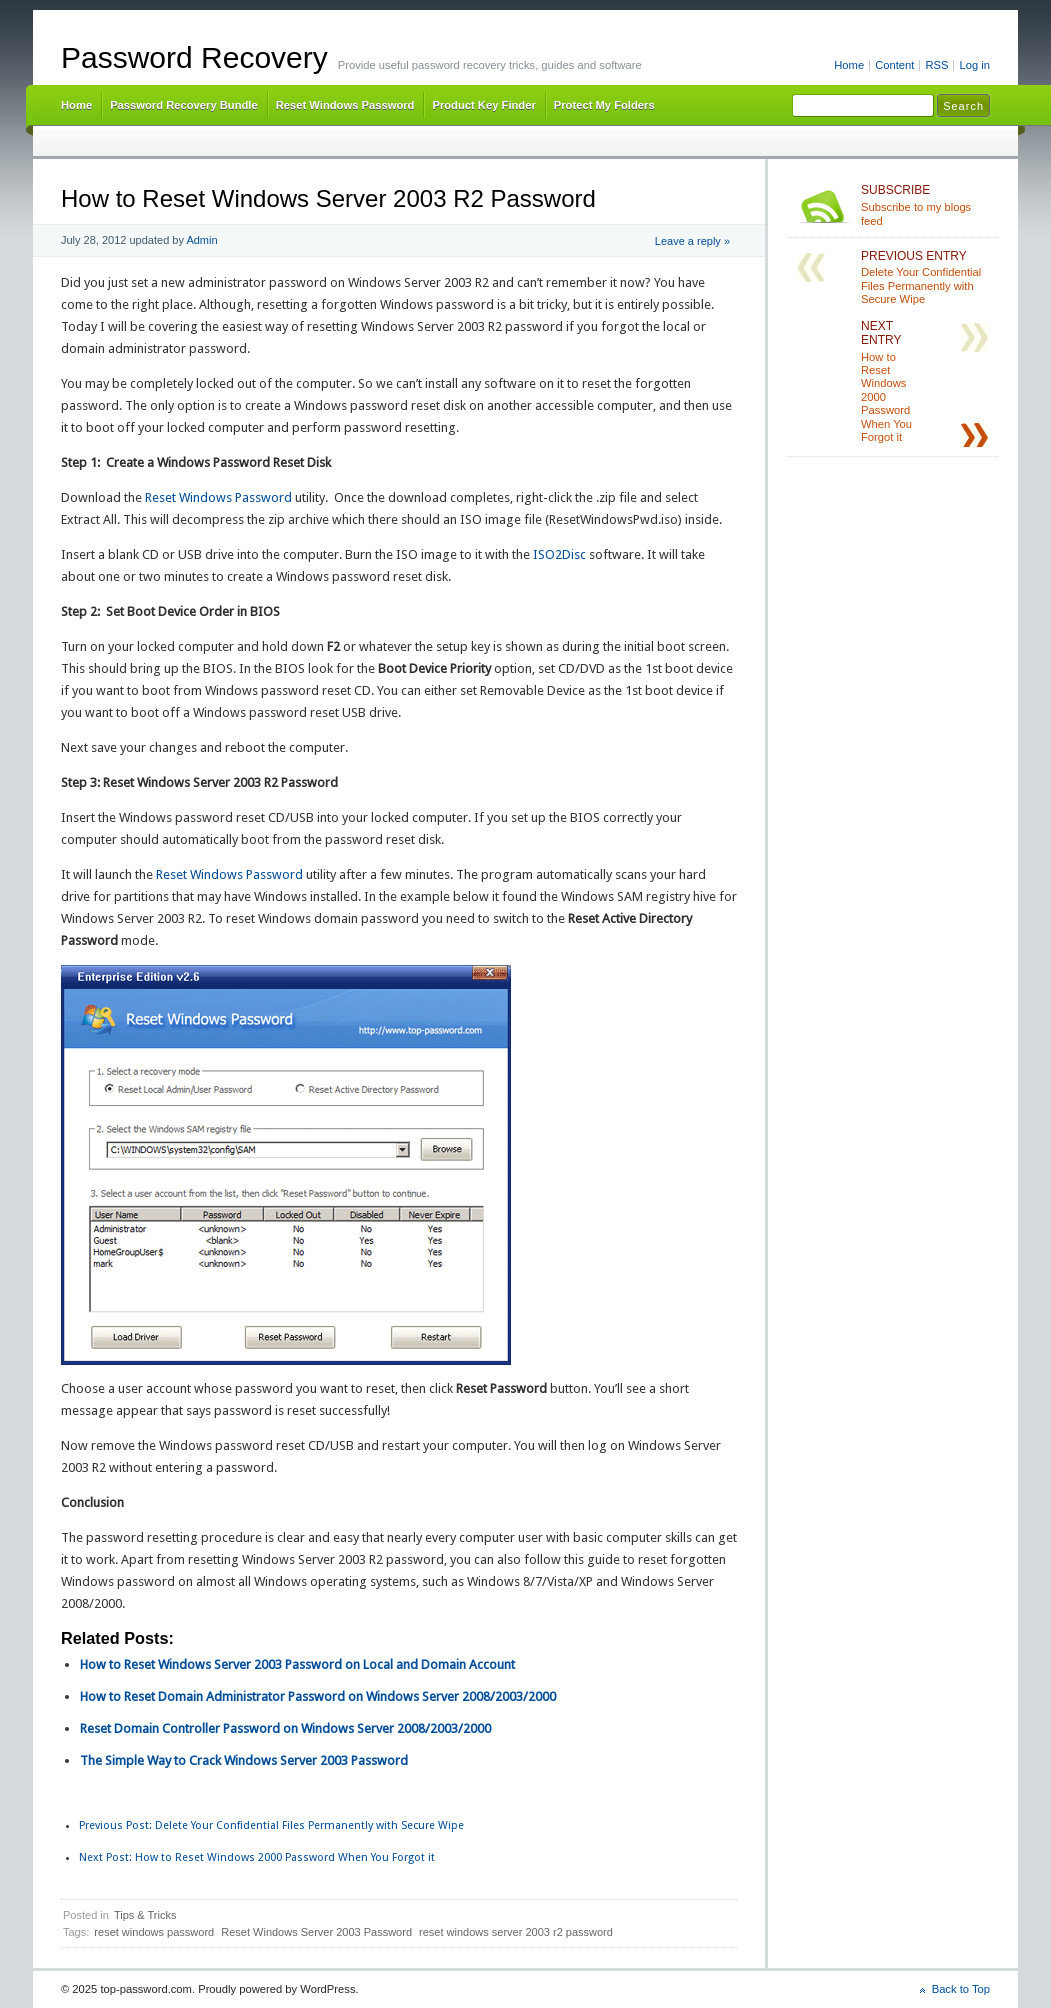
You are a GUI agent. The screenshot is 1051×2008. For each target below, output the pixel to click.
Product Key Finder (483, 105)
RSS (936, 65)
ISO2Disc (559, 554)
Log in (974, 65)
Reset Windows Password (345, 105)
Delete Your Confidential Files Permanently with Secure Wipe (271, 1825)
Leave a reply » (692, 241)
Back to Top (961, 1989)
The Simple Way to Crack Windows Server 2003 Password (244, 1760)
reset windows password (154, 1932)
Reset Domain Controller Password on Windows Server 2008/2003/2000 (285, 1728)
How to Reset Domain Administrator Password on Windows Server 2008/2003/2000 (318, 1696)
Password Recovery (194, 57)
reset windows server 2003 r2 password (516, 1932)
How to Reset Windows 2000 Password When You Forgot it (257, 1857)
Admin (201, 240)
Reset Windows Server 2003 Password (316, 1932)
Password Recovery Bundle (184, 105)
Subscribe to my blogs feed (925, 205)
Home (849, 65)
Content (894, 65)
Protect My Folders (604, 105)
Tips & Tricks (145, 1915)
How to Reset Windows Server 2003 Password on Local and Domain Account (297, 1664)
